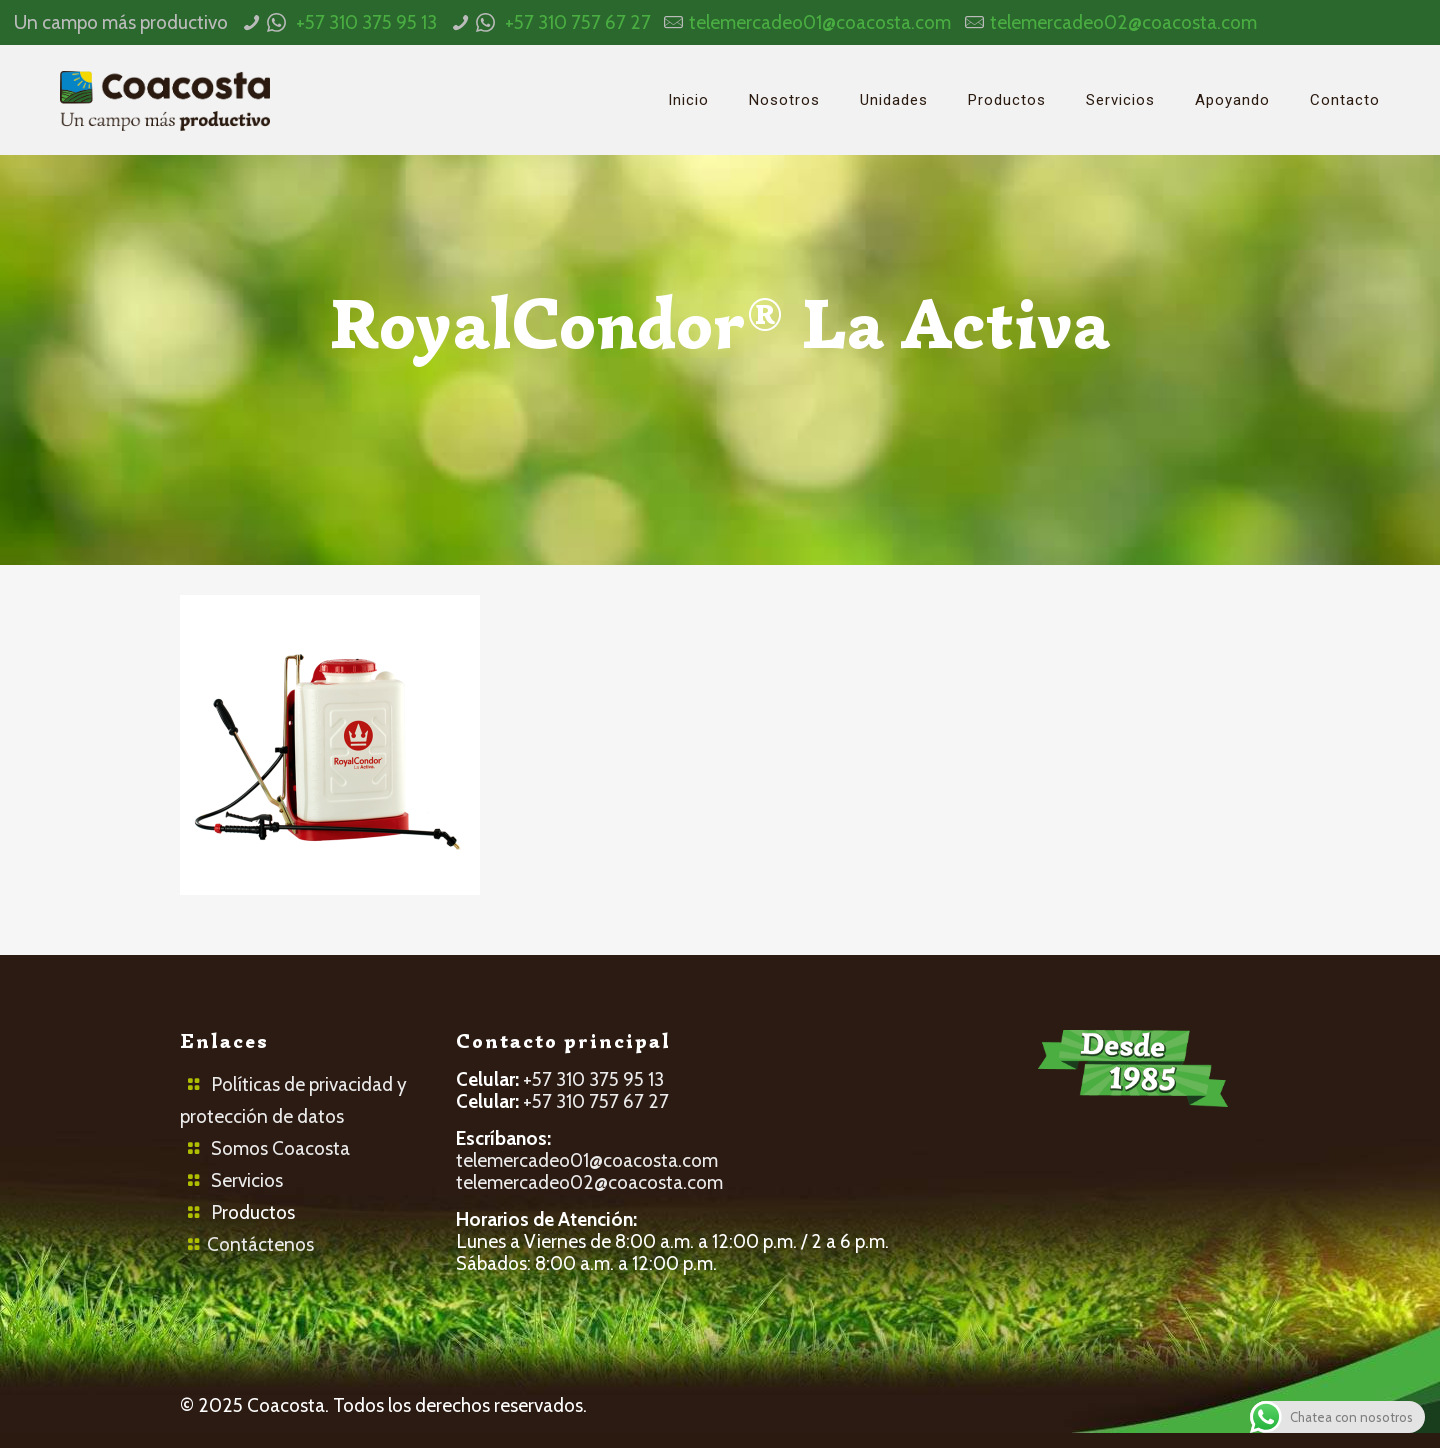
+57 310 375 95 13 (366, 22)
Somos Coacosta (280, 1148)
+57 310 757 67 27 (578, 22)
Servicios (247, 1180)
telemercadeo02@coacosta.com (1123, 22)
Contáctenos (260, 1244)
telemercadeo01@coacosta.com (820, 22)
